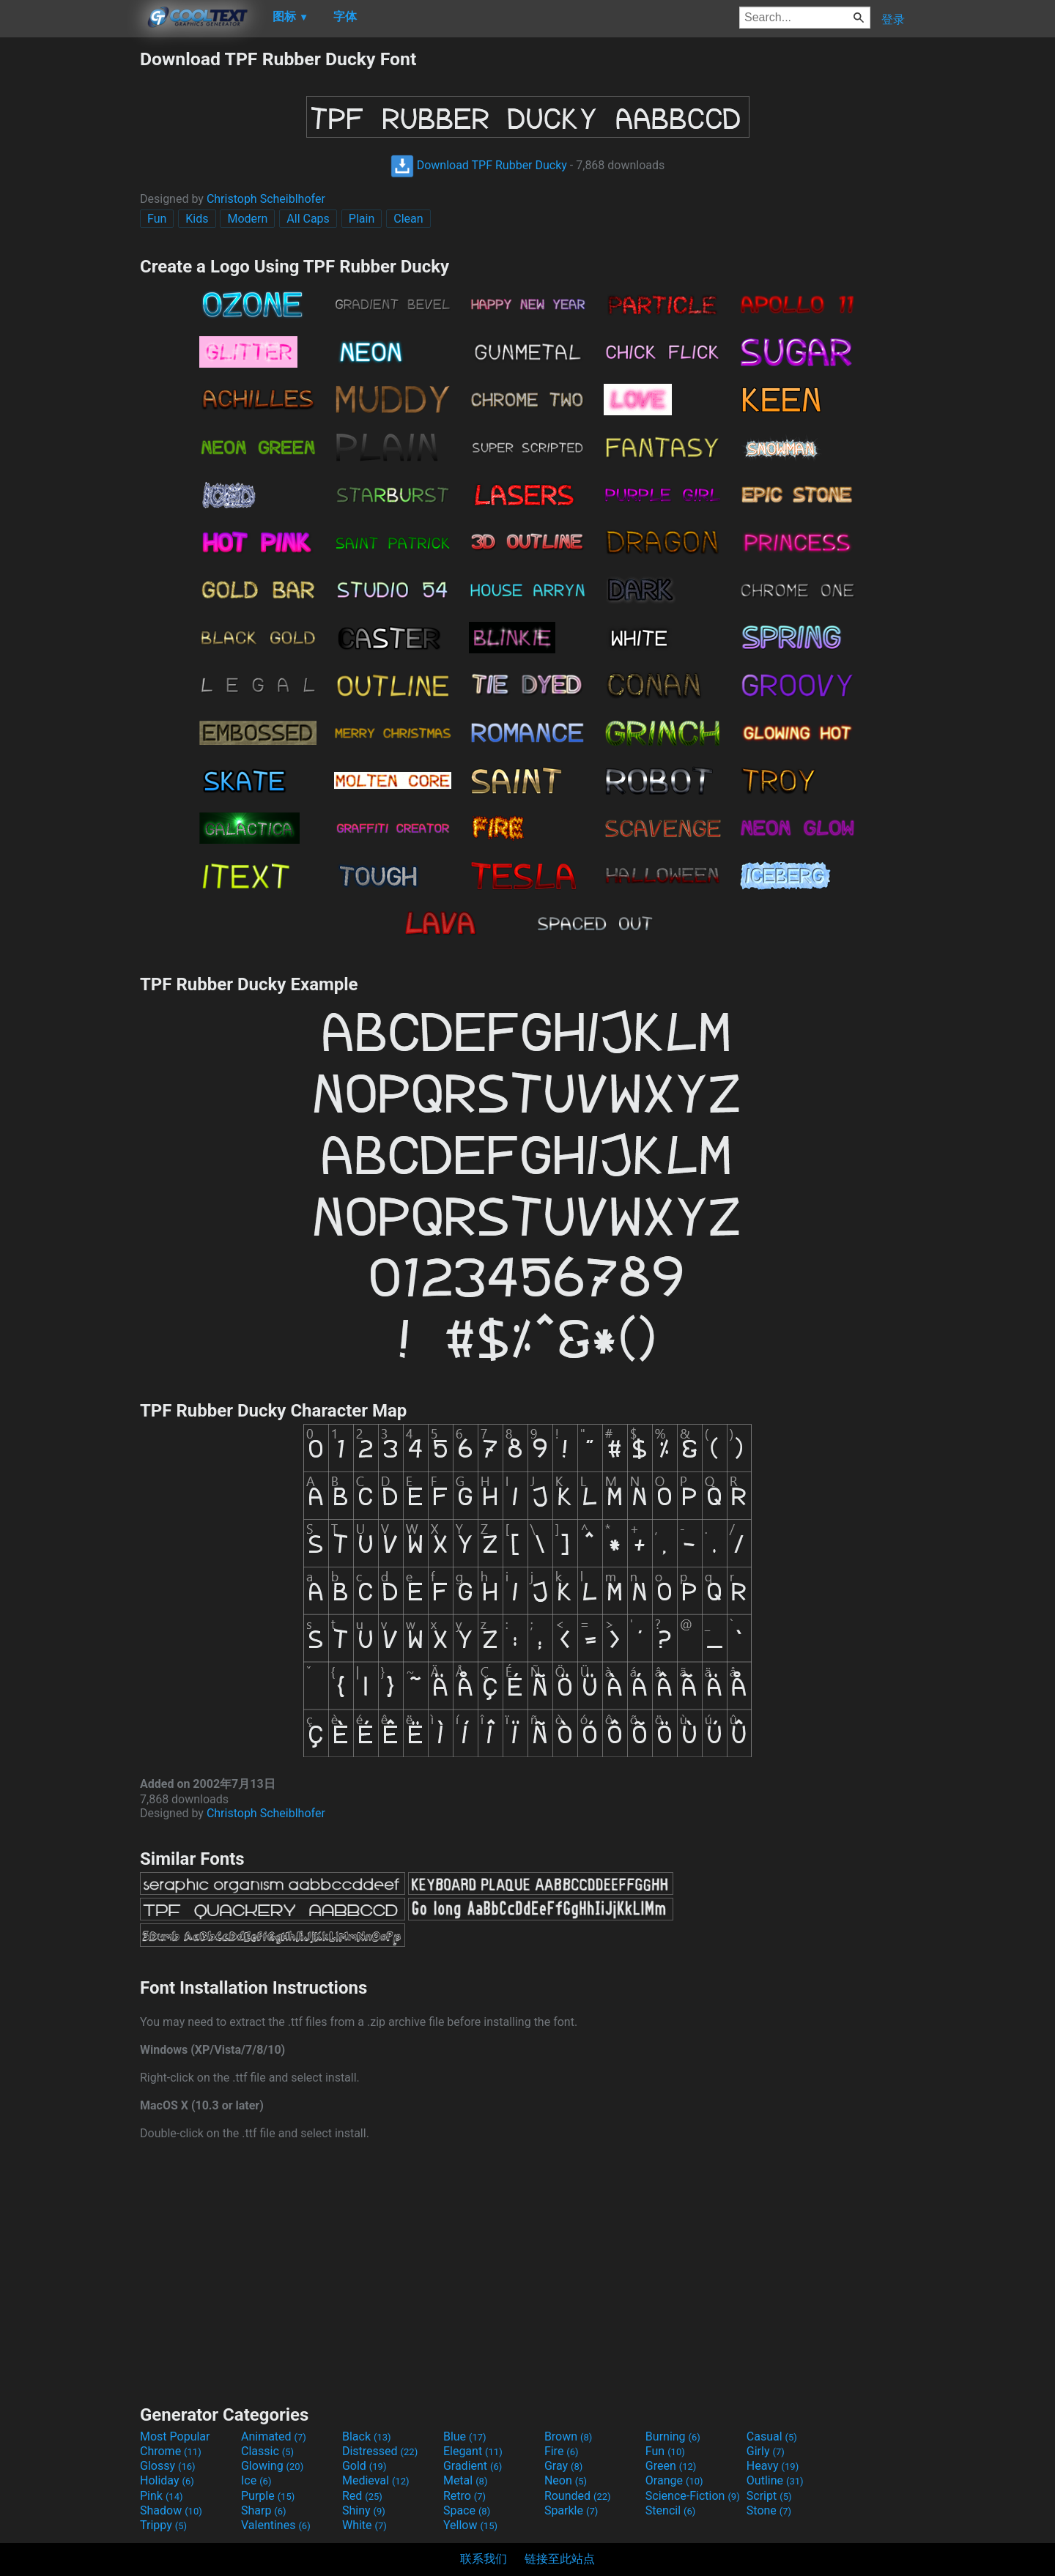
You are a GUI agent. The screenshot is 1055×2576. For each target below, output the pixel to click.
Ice (256, 2480)
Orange (674, 2480)
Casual (772, 2436)
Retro (464, 2496)
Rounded (577, 2496)
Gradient (472, 2466)
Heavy (773, 2466)
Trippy (163, 2525)
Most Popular (175, 2436)
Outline (775, 2480)
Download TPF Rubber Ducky (478, 165)
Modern (247, 219)
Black (366, 2436)
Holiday (167, 2480)
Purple (268, 2496)
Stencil (670, 2510)
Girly (766, 2451)
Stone (769, 2510)
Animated (273, 2436)
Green (671, 2466)
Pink (161, 2496)
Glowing (272, 2466)
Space (466, 2510)
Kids (196, 219)
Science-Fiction (692, 2496)
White (364, 2525)
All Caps (308, 219)
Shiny (363, 2510)
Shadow (171, 2510)
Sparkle (571, 2510)
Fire (561, 2451)
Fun (156, 219)
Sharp (263, 2510)
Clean (408, 219)
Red (362, 2496)
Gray (563, 2466)
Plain (361, 219)
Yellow (470, 2525)
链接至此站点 (560, 2559)
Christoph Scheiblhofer (266, 199)
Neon (565, 2480)
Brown (568, 2436)
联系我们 (483, 2559)
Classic (267, 2451)
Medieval (376, 2480)
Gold (364, 2466)
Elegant (473, 2451)
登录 (893, 19)
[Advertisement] (69, 268)
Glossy (168, 2466)
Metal (465, 2480)
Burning (672, 2436)
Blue (464, 2436)
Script (769, 2496)
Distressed (380, 2451)
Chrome (170, 2451)
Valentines (276, 2525)
